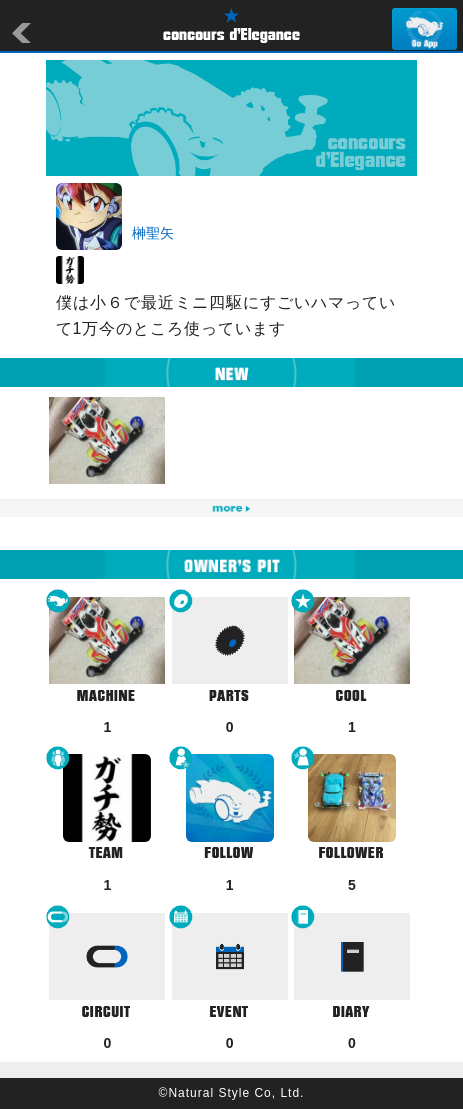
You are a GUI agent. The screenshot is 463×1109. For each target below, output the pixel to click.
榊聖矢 (153, 233)
